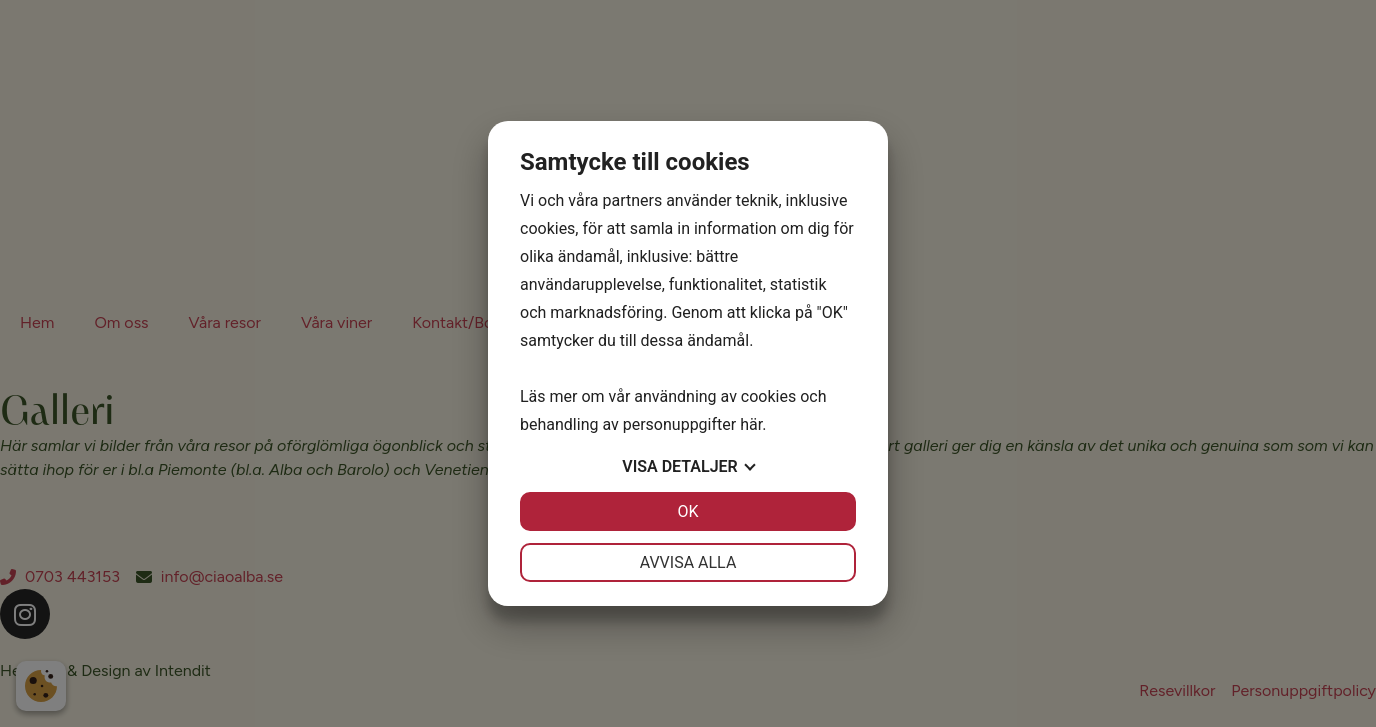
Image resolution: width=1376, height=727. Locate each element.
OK (687, 511)
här (751, 424)
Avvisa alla (688, 562)
